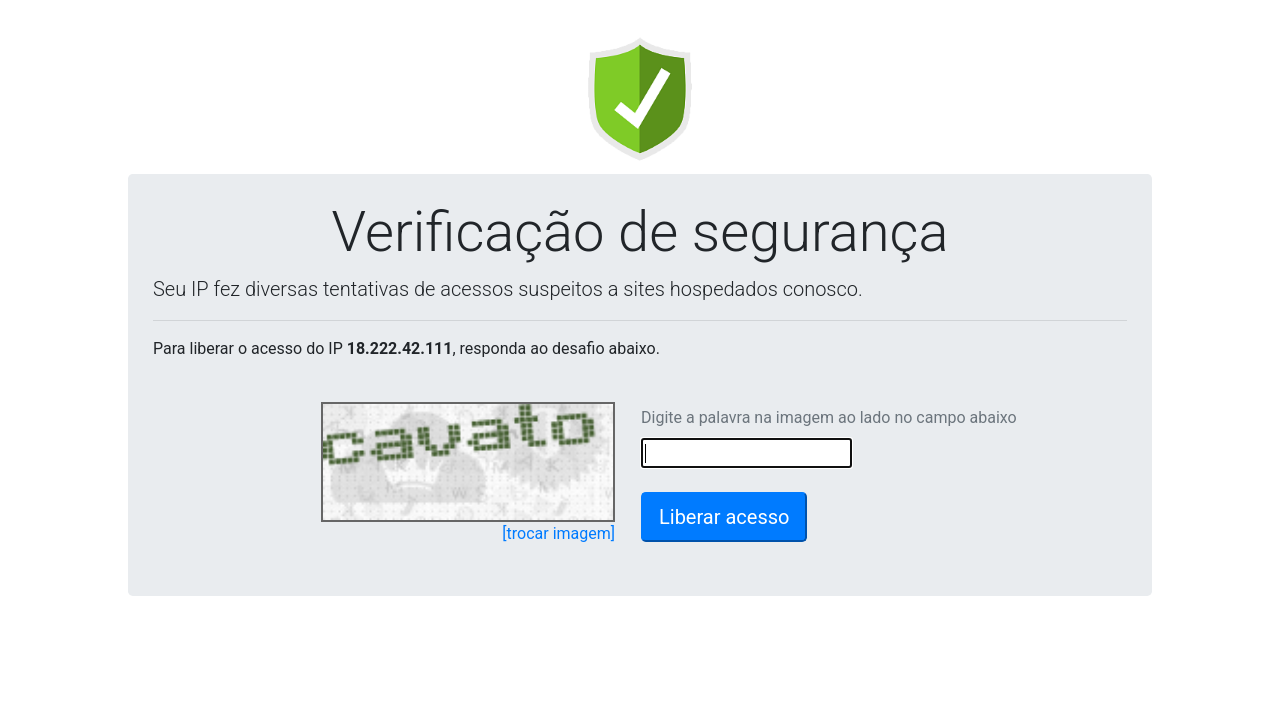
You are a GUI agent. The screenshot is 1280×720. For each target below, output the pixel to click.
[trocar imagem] (558, 533)
